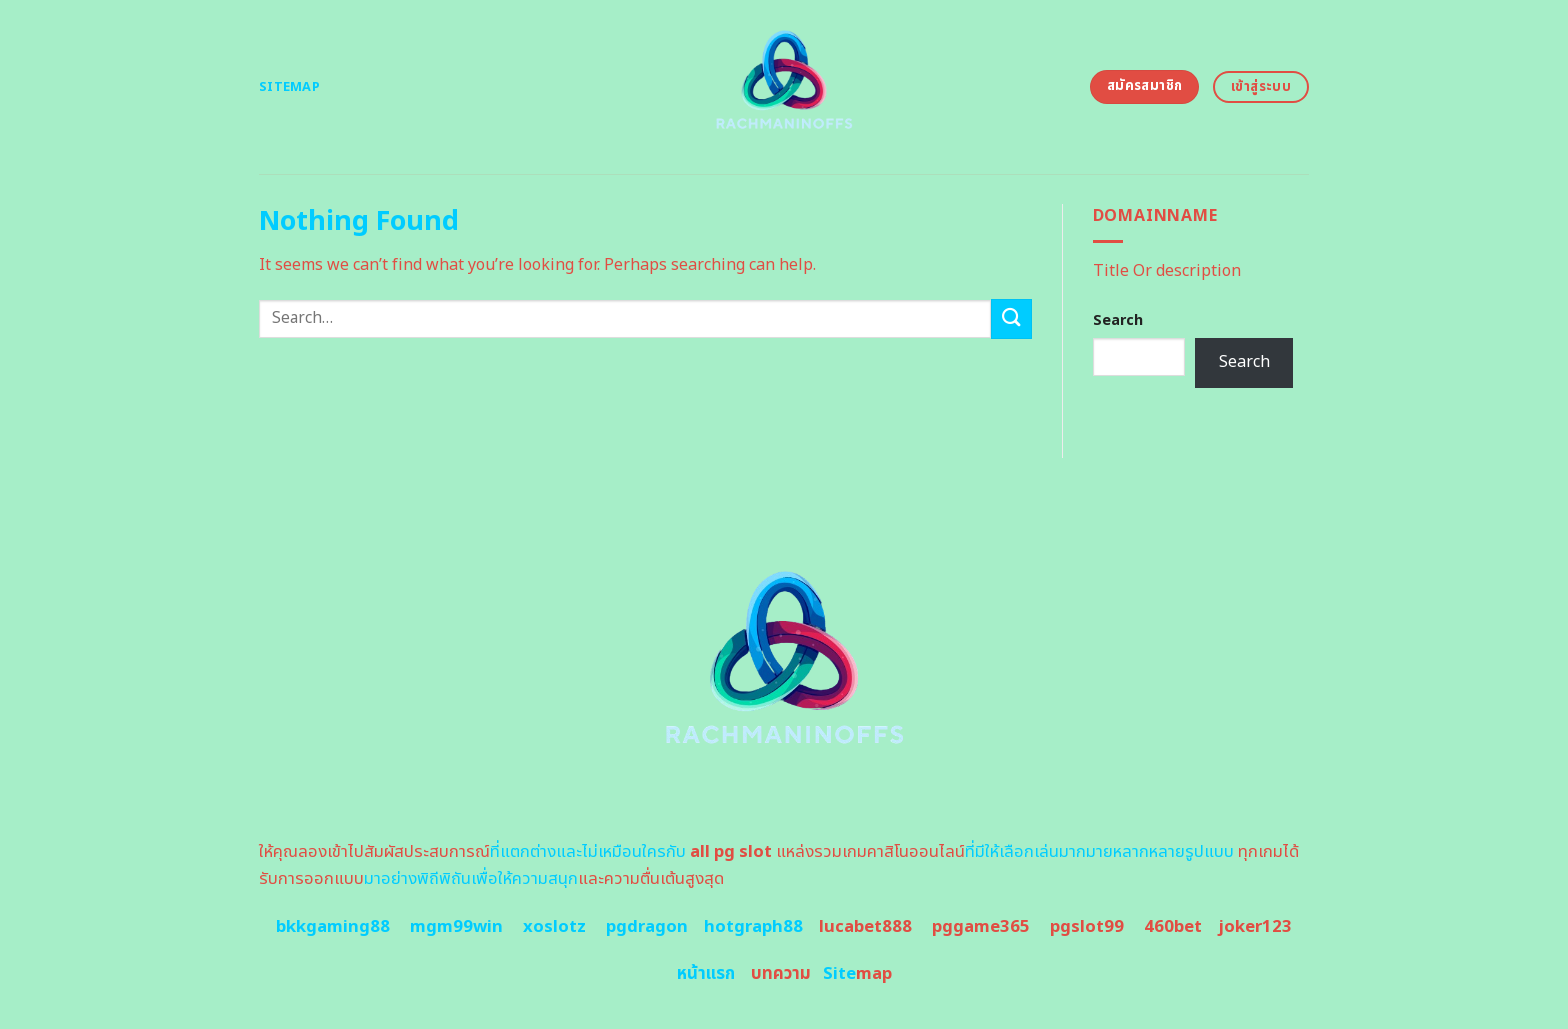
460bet (1173, 927)
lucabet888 (865, 927)
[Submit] (1011, 318)
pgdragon (647, 927)
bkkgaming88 (333, 927)
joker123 (1255, 927)
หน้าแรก (706, 974)
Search (1118, 320)
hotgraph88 (753, 927)
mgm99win (456, 927)
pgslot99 (1087, 927)
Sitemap (289, 87)
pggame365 (981, 927)
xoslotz (554, 927)
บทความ (781, 974)
